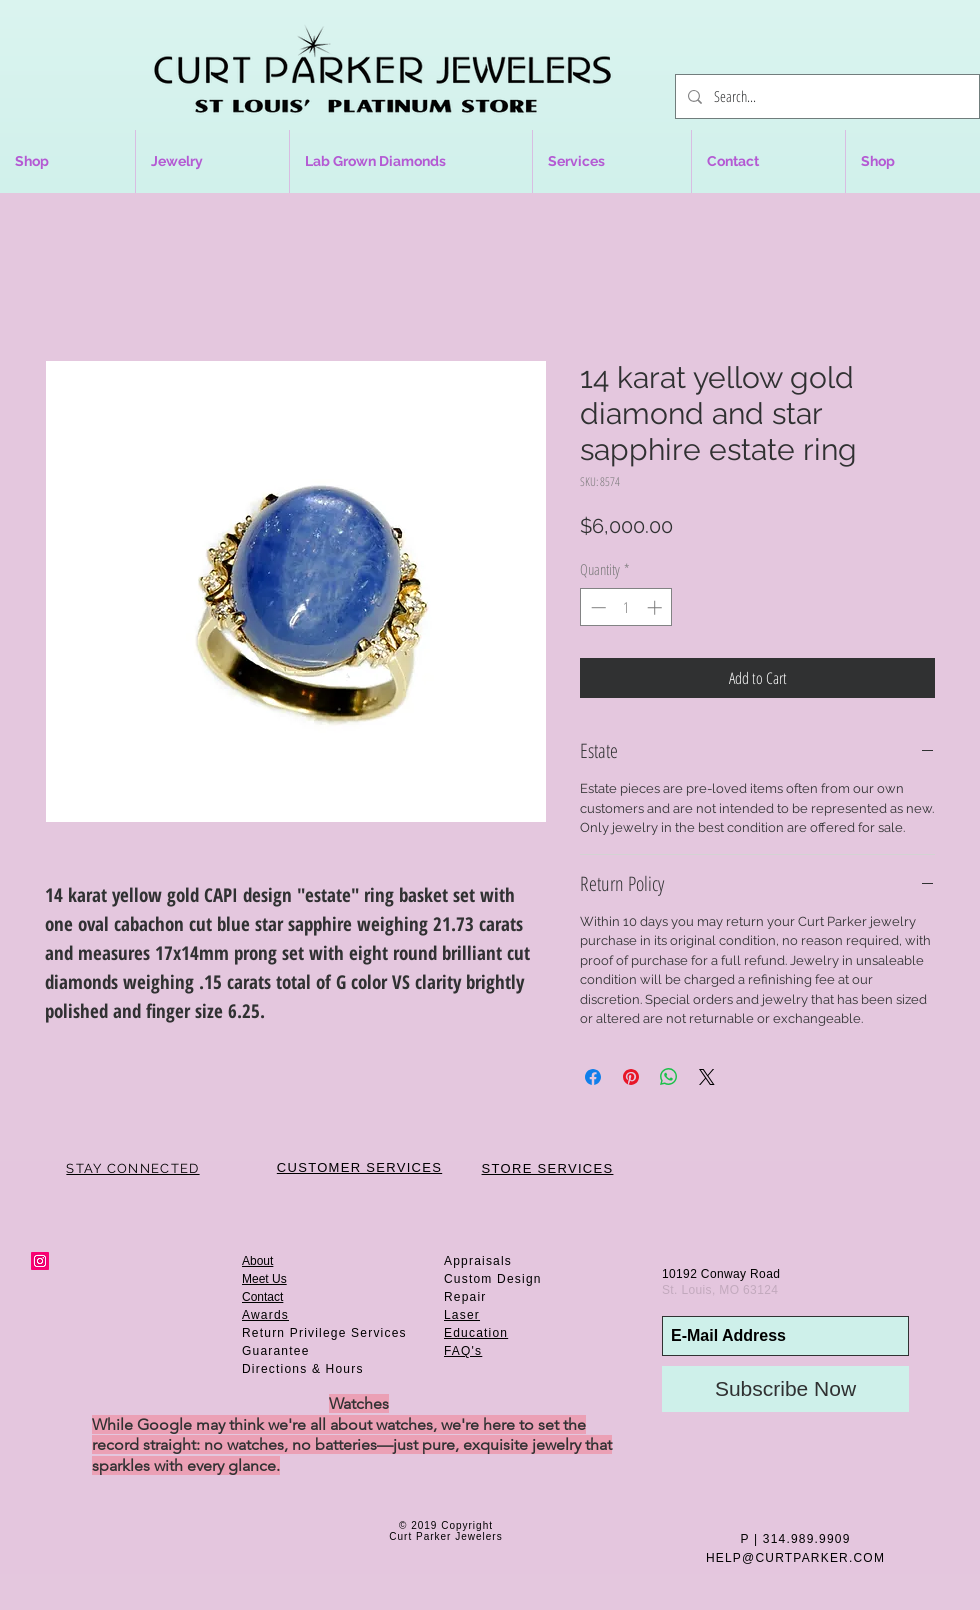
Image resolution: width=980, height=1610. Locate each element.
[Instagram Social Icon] (40, 1261)
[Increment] (656, 607)
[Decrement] (596, 607)
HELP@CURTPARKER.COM (795, 1558)
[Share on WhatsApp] (669, 1077)
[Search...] (825, 96)
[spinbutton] (626, 607)
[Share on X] (707, 1077)
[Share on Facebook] (593, 1077)
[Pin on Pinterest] (631, 1077)
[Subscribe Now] (785, 1389)
